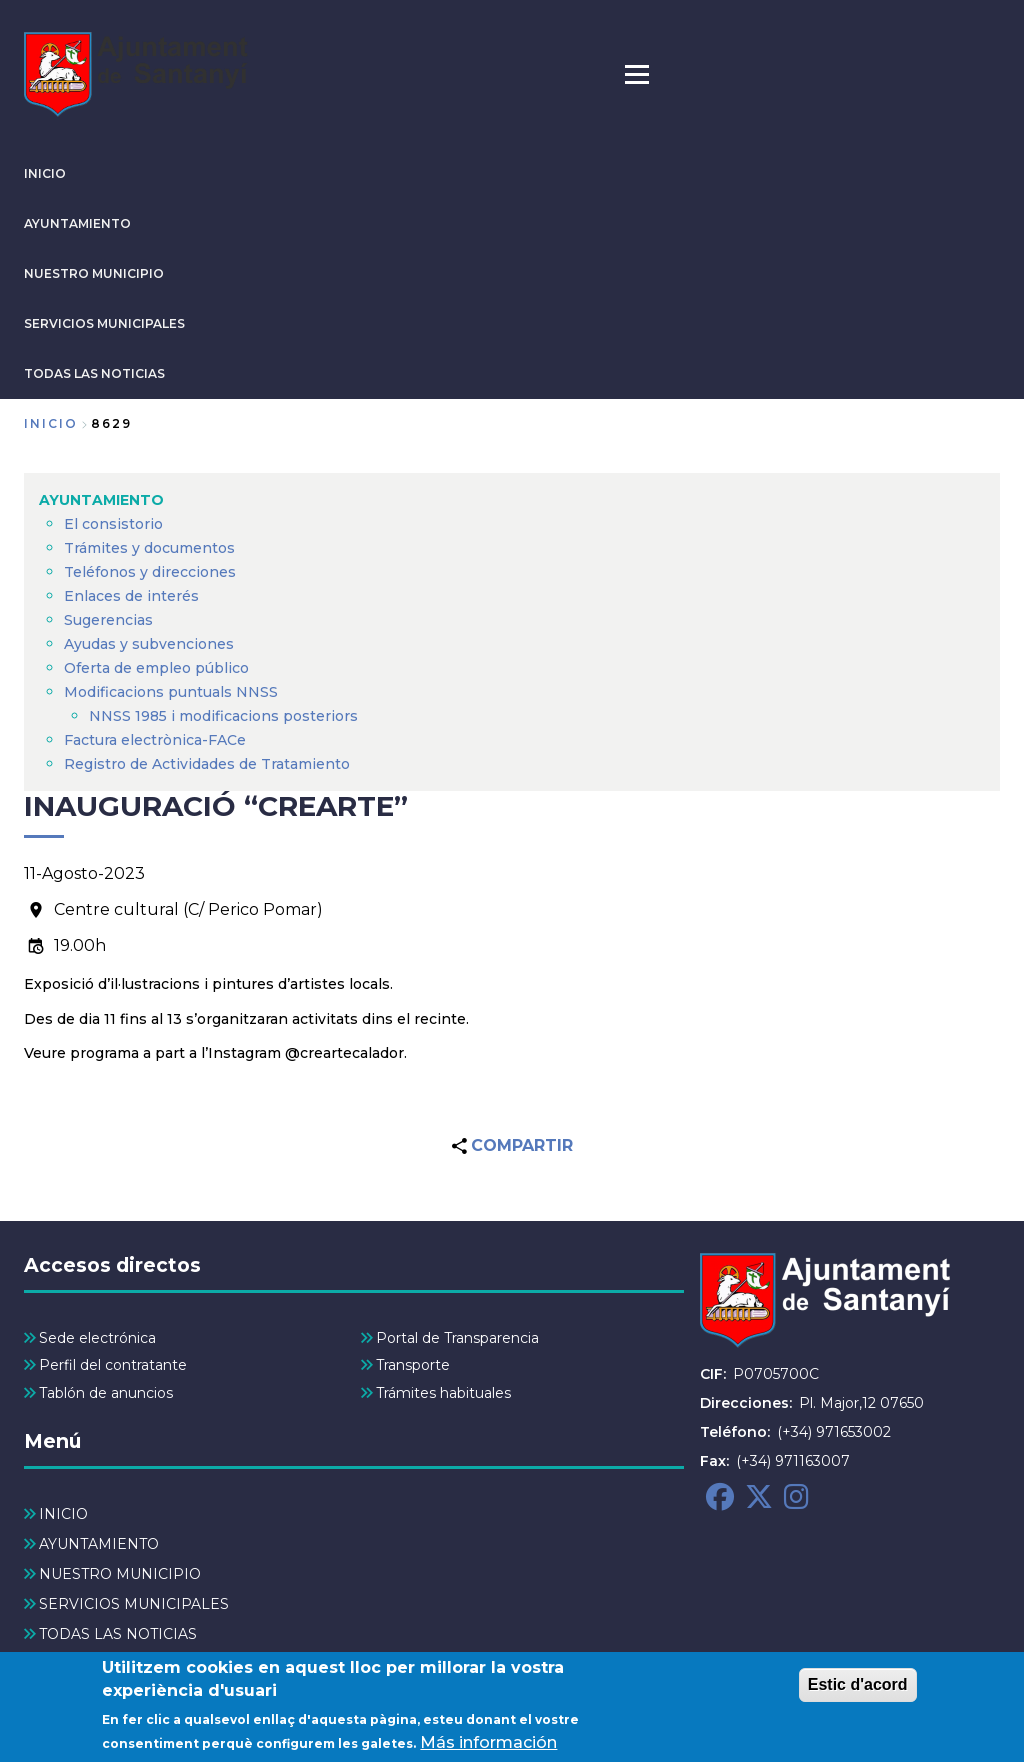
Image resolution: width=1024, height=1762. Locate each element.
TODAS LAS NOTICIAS (94, 373)
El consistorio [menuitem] (113, 524)
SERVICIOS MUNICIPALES (104, 323)
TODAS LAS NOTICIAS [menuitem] (118, 1634)
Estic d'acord (858, 1690)
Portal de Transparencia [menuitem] (457, 1338)
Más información (488, 1748)
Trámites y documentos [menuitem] (149, 548)
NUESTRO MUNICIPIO (94, 273)
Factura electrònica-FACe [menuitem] (155, 740)
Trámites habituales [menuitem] (443, 1393)
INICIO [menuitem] (63, 1514)
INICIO (45, 173)
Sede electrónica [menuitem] (97, 1338)
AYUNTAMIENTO (77, 223)
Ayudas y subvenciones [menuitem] (149, 644)
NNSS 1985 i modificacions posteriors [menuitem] (225, 716)
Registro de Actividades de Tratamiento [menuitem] (207, 764)
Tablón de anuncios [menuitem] (106, 1393)
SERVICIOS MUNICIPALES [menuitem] (134, 1604)
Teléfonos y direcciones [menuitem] (150, 572)
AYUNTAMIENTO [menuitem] (101, 500)
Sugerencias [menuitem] (108, 620)
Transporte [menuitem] (413, 1365)
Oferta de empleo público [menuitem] (156, 668)
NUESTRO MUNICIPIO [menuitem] (120, 1574)
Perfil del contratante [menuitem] (113, 1365)
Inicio (51, 423)
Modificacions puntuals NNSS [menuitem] (171, 692)
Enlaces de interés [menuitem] (131, 596)
